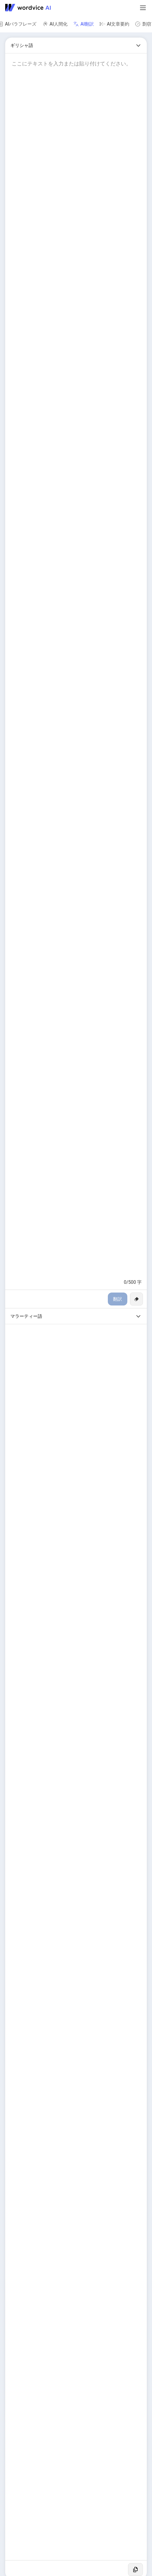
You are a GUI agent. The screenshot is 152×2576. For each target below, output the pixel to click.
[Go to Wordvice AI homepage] (29, 8)
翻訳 (117, 1299)
